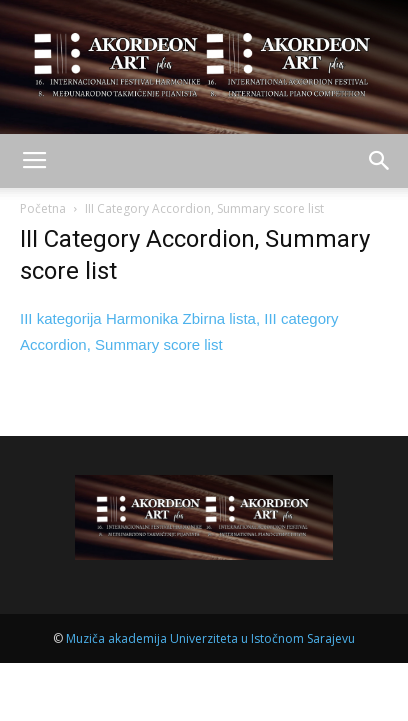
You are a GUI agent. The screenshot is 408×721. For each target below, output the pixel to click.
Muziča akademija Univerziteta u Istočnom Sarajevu (210, 638)
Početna (43, 208)
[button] (380, 161)
